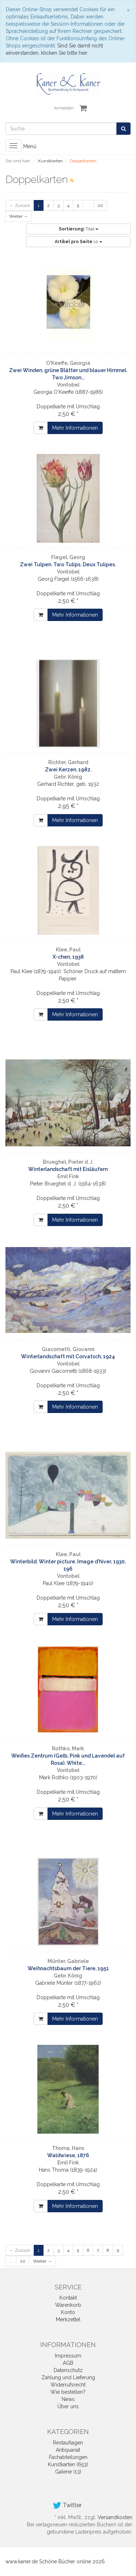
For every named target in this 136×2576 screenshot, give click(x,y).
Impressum (68, 2356)
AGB (68, 2363)
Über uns (68, 2406)
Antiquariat (68, 2450)
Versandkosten (115, 2517)
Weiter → (18, 216)
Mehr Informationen (75, 428)
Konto (68, 2312)
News (68, 2399)
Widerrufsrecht (68, 2385)
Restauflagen (68, 2443)
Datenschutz (68, 2370)
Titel (78, 229)
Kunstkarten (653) (68, 2464)
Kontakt (68, 2298)
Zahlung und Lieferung (68, 2377)
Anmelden (64, 108)
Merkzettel (68, 2319)
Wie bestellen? (68, 2392)
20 (100, 205)
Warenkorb (68, 2305)
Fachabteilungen (68, 2457)
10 (78, 241)
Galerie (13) (68, 2472)
